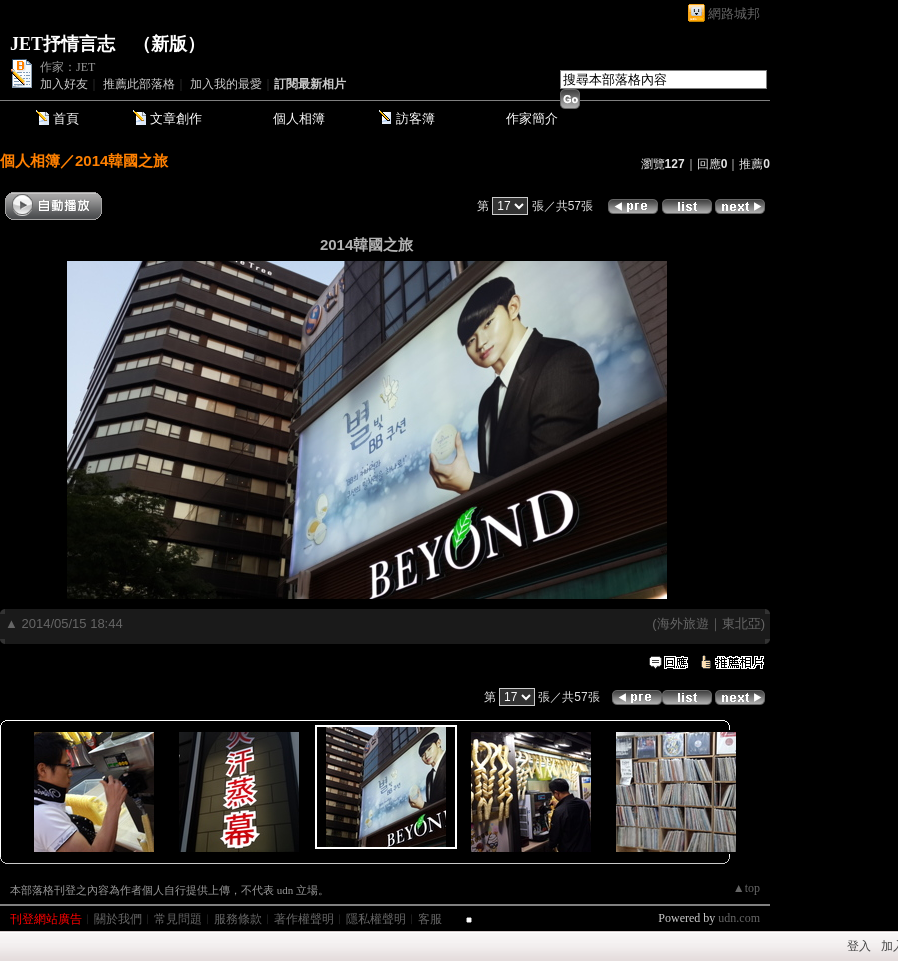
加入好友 (64, 84)
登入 (859, 946)
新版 (169, 44)
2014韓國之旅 (121, 160)
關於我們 (118, 919)
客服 (430, 919)
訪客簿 (415, 118)
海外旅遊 (683, 623)
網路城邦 (734, 13)
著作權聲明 (304, 919)
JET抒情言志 (62, 44)
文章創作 (176, 118)
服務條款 (238, 919)
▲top (746, 888)
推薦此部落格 (139, 84)
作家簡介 (532, 118)
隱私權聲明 (376, 919)
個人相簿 (299, 118)
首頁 (66, 118)
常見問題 (178, 919)
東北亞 (741, 623)
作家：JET (67, 67)
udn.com (739, 918)
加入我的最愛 (226, 84)
